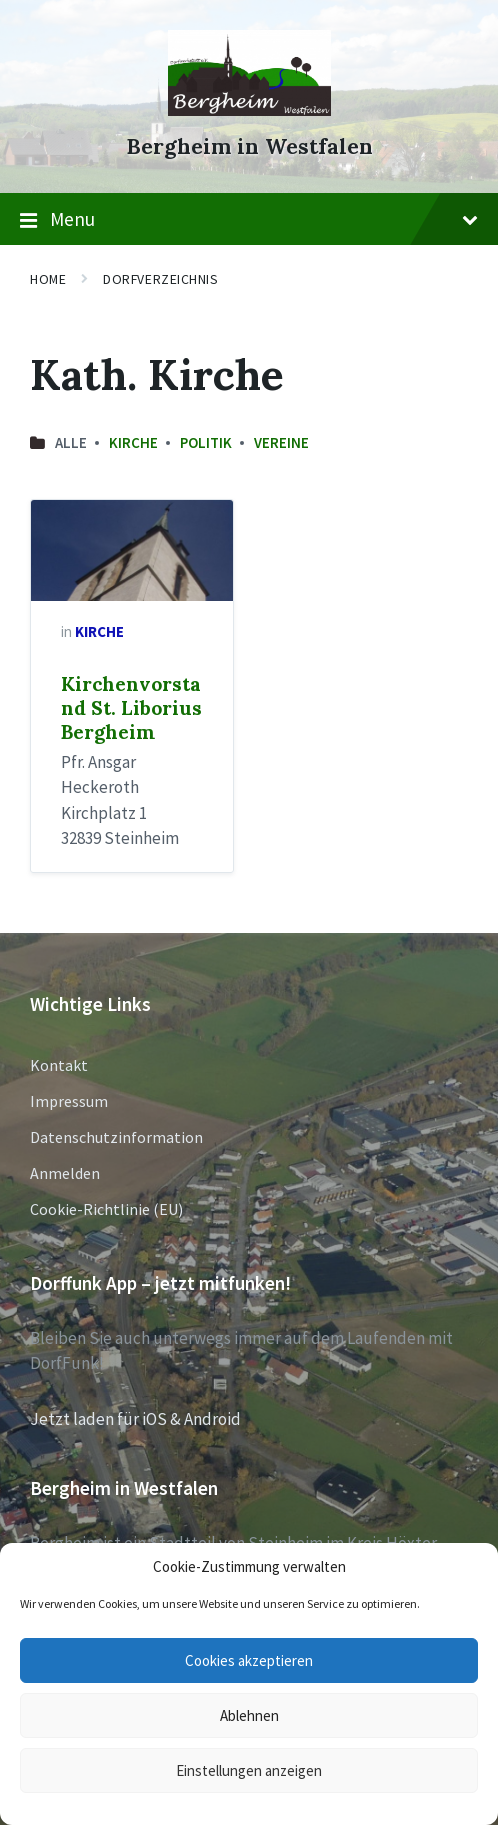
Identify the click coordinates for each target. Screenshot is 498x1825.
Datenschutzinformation (116, 1137)
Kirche (133, 442)
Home (48, 279)
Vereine (281, 442)
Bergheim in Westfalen (249, 146)
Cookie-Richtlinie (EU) (106, 1209)
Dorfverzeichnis (160, 279)
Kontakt (59, 1065)
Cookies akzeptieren (249, 1660)
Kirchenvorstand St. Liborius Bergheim (131, 708)
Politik (206, 442)
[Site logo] (249, 110)
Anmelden (65, 1173)
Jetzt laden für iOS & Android (135, 1419)
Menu (249, 220)
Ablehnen (249, 1715)
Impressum (69, 1101)
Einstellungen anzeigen (249, 1770)
